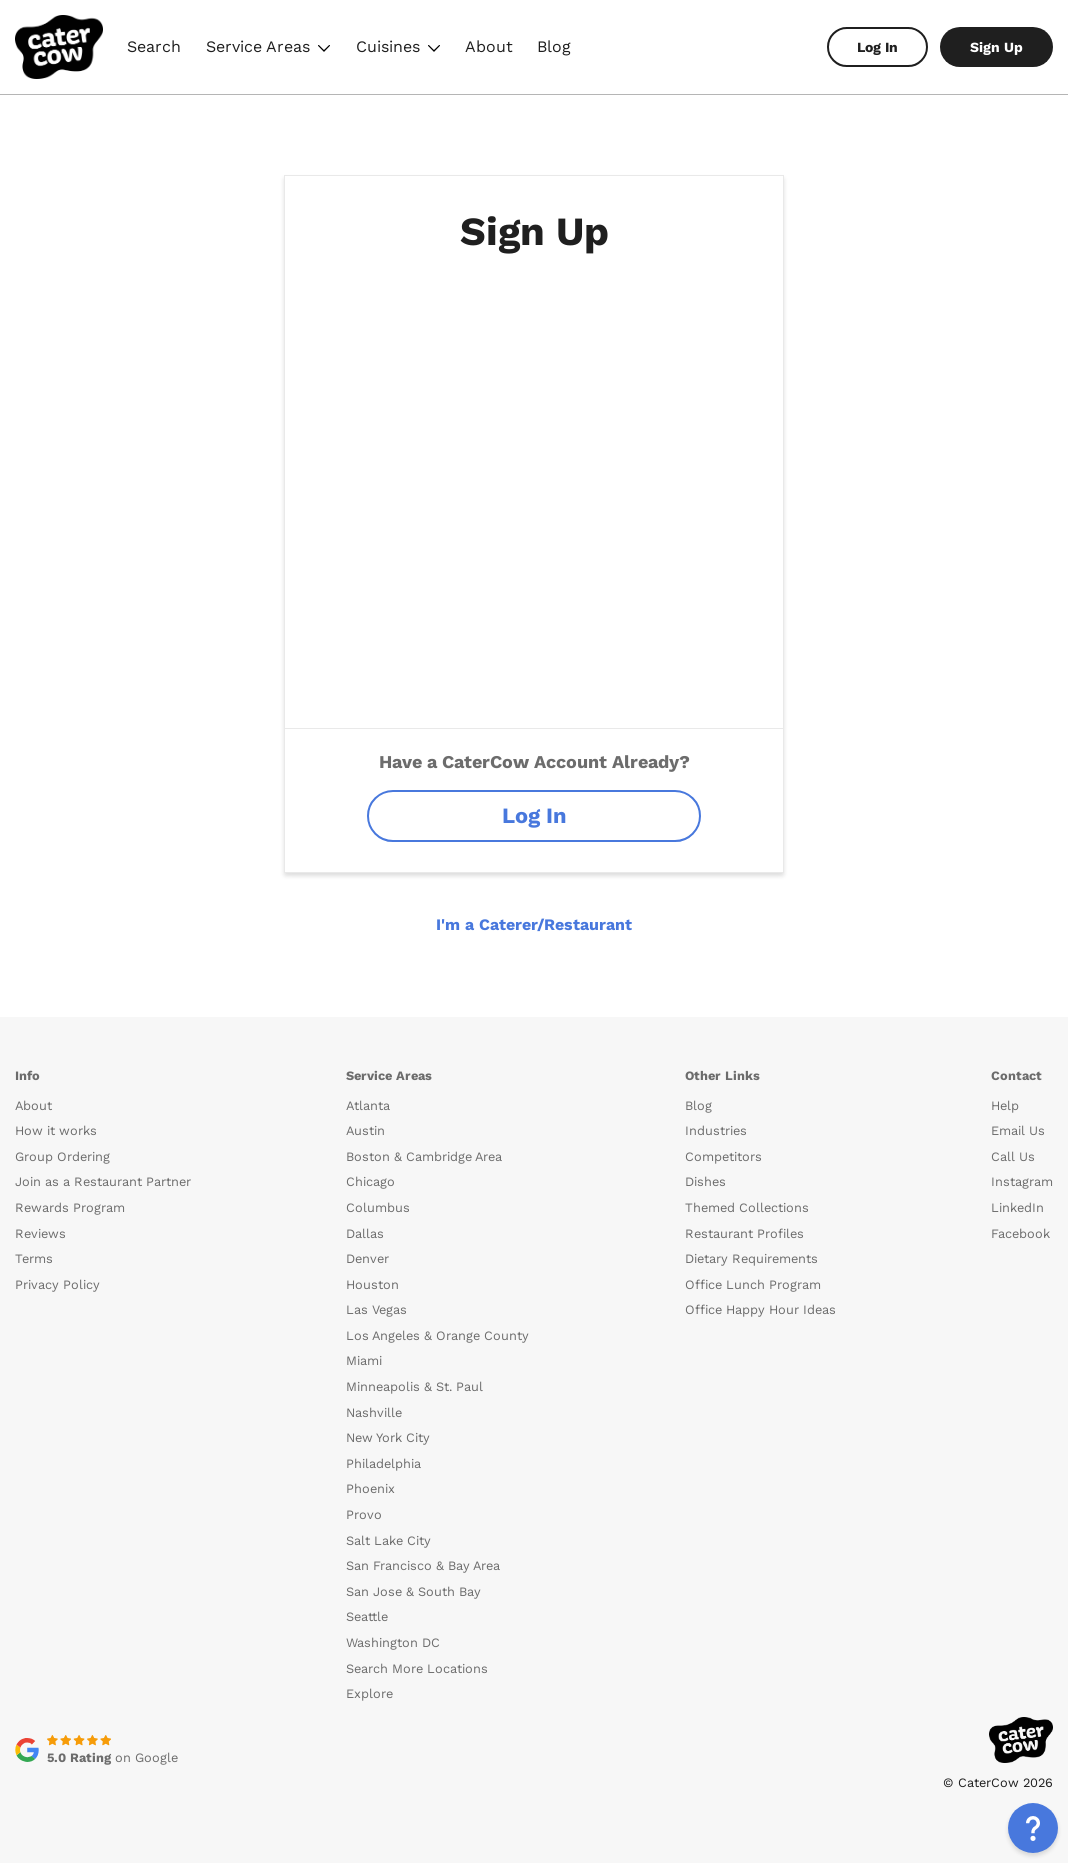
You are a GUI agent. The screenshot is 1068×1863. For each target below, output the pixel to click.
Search (154, 46)
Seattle (367, 1616)
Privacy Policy (57, 1284)
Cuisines (398, 49)
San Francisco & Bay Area (423, 1565)
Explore (369, 1693)
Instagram (1022, 1181)
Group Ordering (62, 1156)
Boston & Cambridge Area (424, 1156)
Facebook (1020, 1233)
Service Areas (268, 49)
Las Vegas (376, 1309)
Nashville (374, 1412)
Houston (372, 1284)
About (489, 46)
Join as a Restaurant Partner (103, 1181)
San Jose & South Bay (413, 1591)
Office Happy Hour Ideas (760, 1309)
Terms (34, 1258)
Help (1005, 1105)
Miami (364, 1360)
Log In (877, 47)
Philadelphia (383, 1463)
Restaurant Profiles (744, 1233)
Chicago (370, 1181)
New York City (388, 1437)
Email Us (1018, 1130)
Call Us (1013, 1156)
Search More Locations (417, 1668)
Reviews (40, 1233)
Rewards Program (70, 1207)
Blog (554, 46)
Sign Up (996, 47)
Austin (365, 1130)
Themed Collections (747, 1207)
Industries (716, 1130)
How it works (56, 1130)
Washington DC (393, 1642)
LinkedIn (1017, 1207)
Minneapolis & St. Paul (414, 1386)
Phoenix (370, 1488)
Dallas (365, 1233)
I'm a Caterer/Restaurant (534, 924)
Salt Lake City (388, 1540)
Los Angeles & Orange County (437, 1335)
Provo (364, 1514)
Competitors (723, 1156)
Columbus (378, 1207)
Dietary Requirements (751, 1258)
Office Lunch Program (753, 1284)
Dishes (705, 1181)
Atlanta (368, 1105)
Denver (367, 1258)
